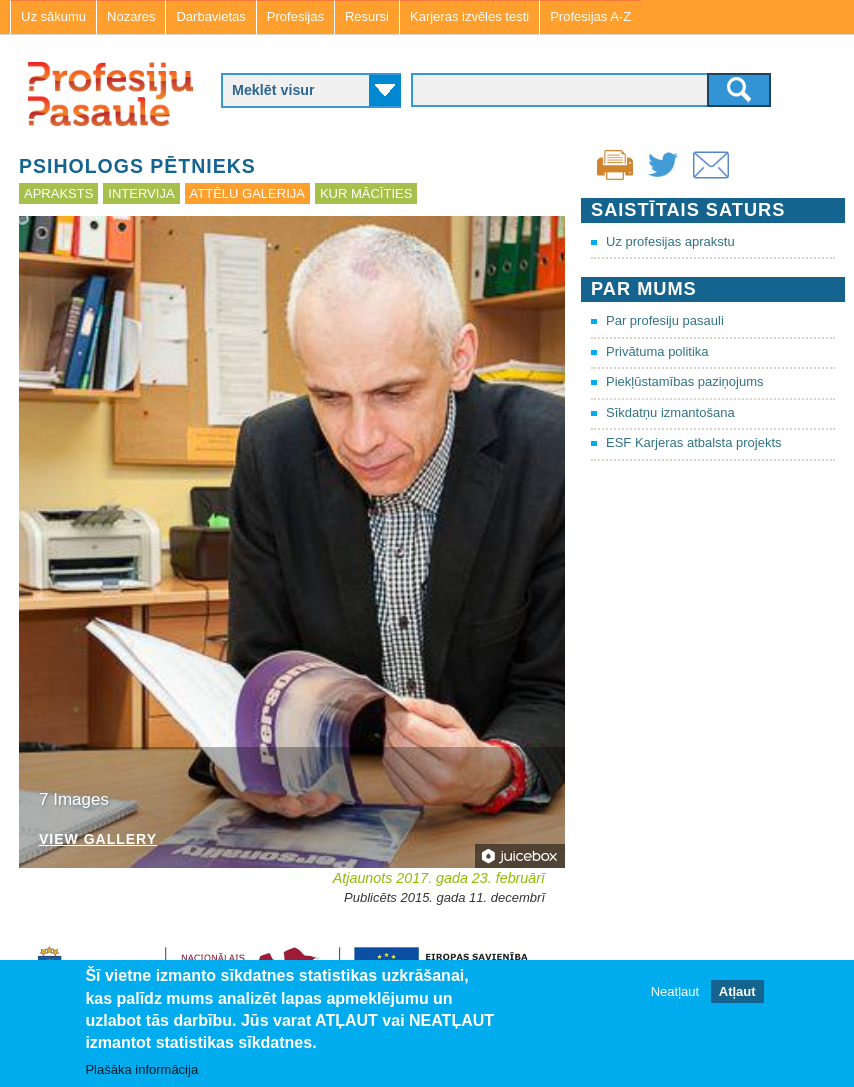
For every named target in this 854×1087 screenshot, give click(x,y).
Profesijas (295, 16)
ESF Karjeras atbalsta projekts (694, 442)
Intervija (141, 193)
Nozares (131, 16)
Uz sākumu (53, 16)
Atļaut (737, 991)
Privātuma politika (657, 351)
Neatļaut (675, 991)
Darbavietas (210, 16)
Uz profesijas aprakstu (670, 241)
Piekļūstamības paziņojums (685, 381)
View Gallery (98, 839)
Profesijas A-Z (590, 16)
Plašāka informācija (141, 1069)
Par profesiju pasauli (665, 320)
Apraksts (58, 193)
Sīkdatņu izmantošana (670, 412)
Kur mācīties (366, 193)
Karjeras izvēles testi (469, 16)
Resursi (367, 16)
